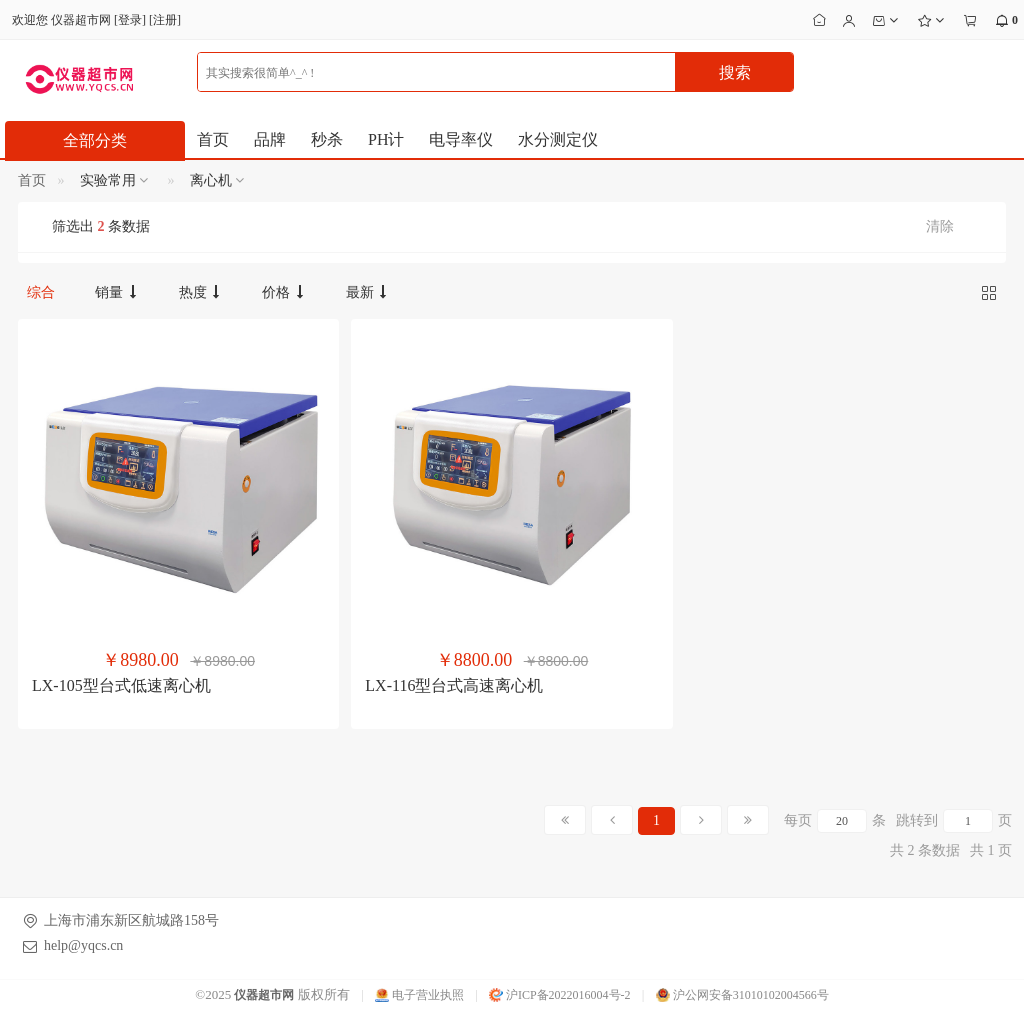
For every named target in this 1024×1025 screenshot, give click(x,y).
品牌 (270, 139)
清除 (940, 226)
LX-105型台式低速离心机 (121, 685)
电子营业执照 (419, 995)
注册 (165, 20)
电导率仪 (461, 139)
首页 (213, 139)
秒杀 (327, 139)
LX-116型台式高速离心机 (454, 685)
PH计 (386, 139)
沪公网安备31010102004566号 (742, 995)
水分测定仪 (558, 139)
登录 (130, 20)
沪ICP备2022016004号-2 (560, 995)
